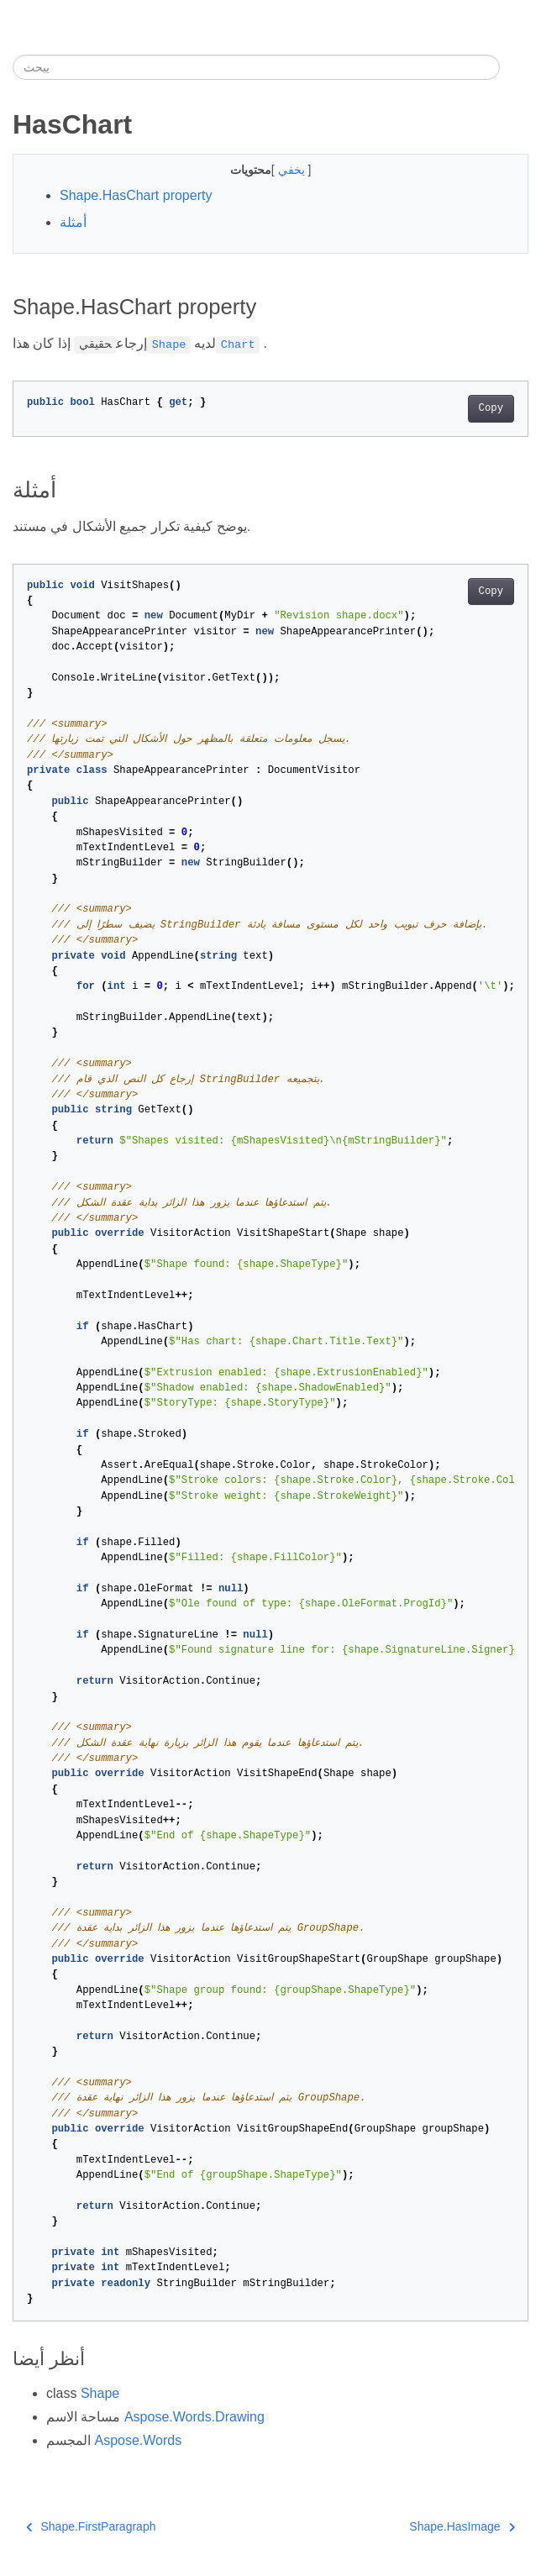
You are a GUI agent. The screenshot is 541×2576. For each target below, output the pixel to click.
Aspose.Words (137, 2440)
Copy (491, 408)
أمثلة (73, 222)
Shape (100, 2393)
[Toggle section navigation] (514, 67)
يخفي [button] (293, 169)
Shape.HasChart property (136, 195)
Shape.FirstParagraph (90, 2526)
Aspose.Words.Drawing (194, 2417)
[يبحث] (256, 67)
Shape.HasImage (462, 2526)
